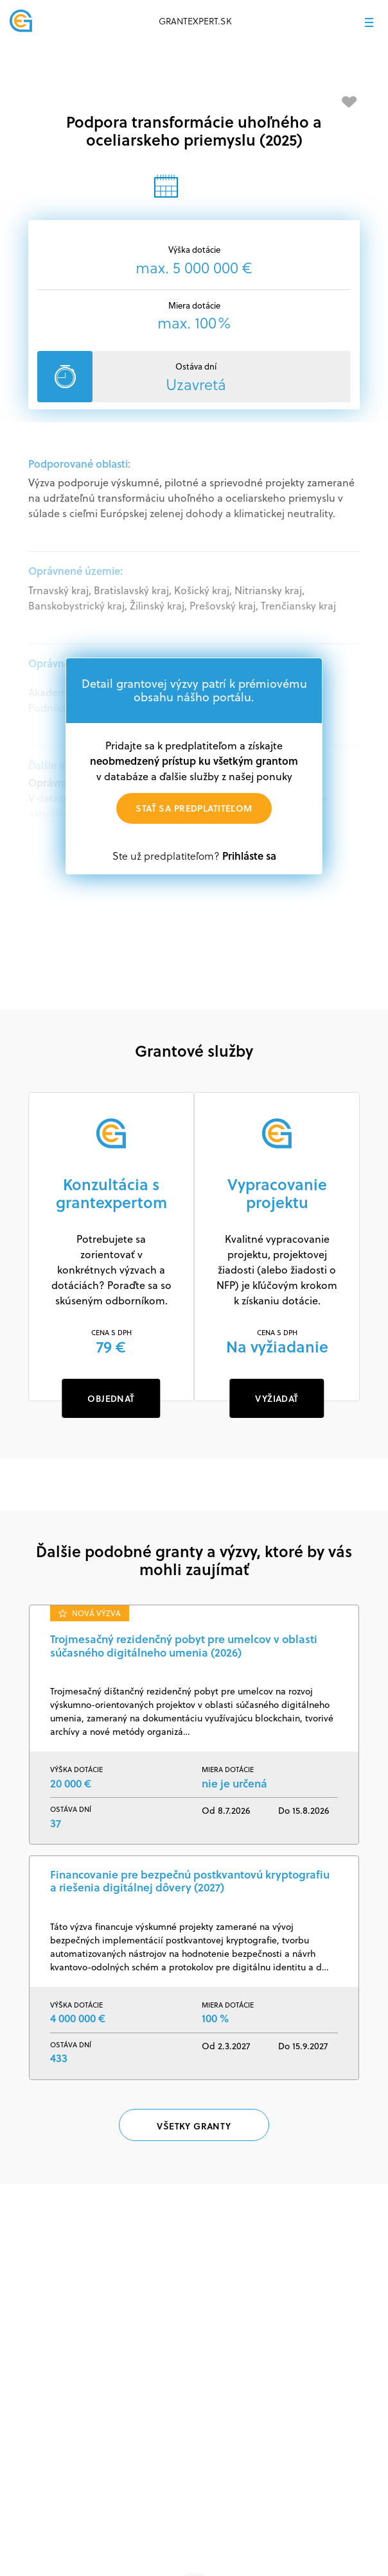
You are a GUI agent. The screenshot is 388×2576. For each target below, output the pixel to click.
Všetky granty (194, 2126)
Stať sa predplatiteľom (194, 808)
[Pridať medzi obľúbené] (349, 102)
